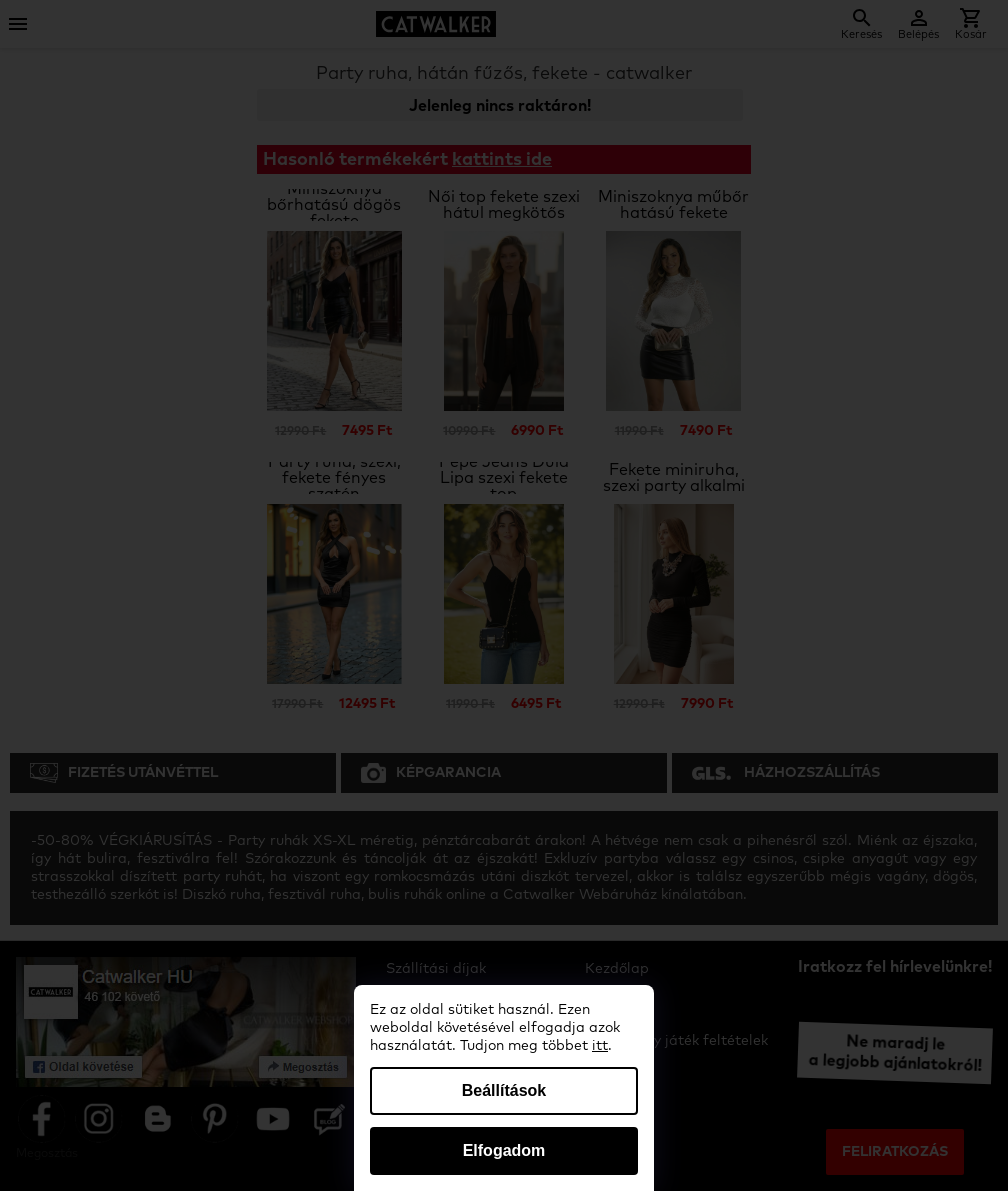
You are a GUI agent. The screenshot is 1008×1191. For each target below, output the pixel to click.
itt (600, 1046)
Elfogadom (504, 1150)
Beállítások (504, 1090)
